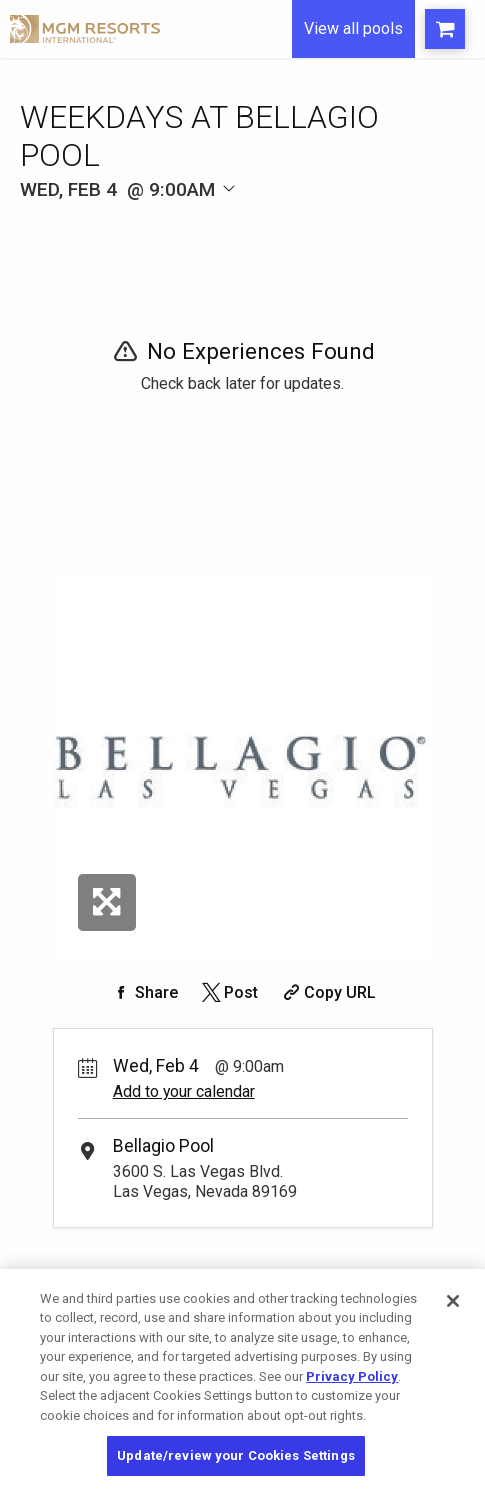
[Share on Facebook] (144, 992)
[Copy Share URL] (327, 992)
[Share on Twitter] (228, 992)
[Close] (453, 1301)
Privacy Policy (352, 1376)
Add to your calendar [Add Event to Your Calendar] (184, 1091)
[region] (242, 1381)
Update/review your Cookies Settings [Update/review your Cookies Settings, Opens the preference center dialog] (236, 1455)
